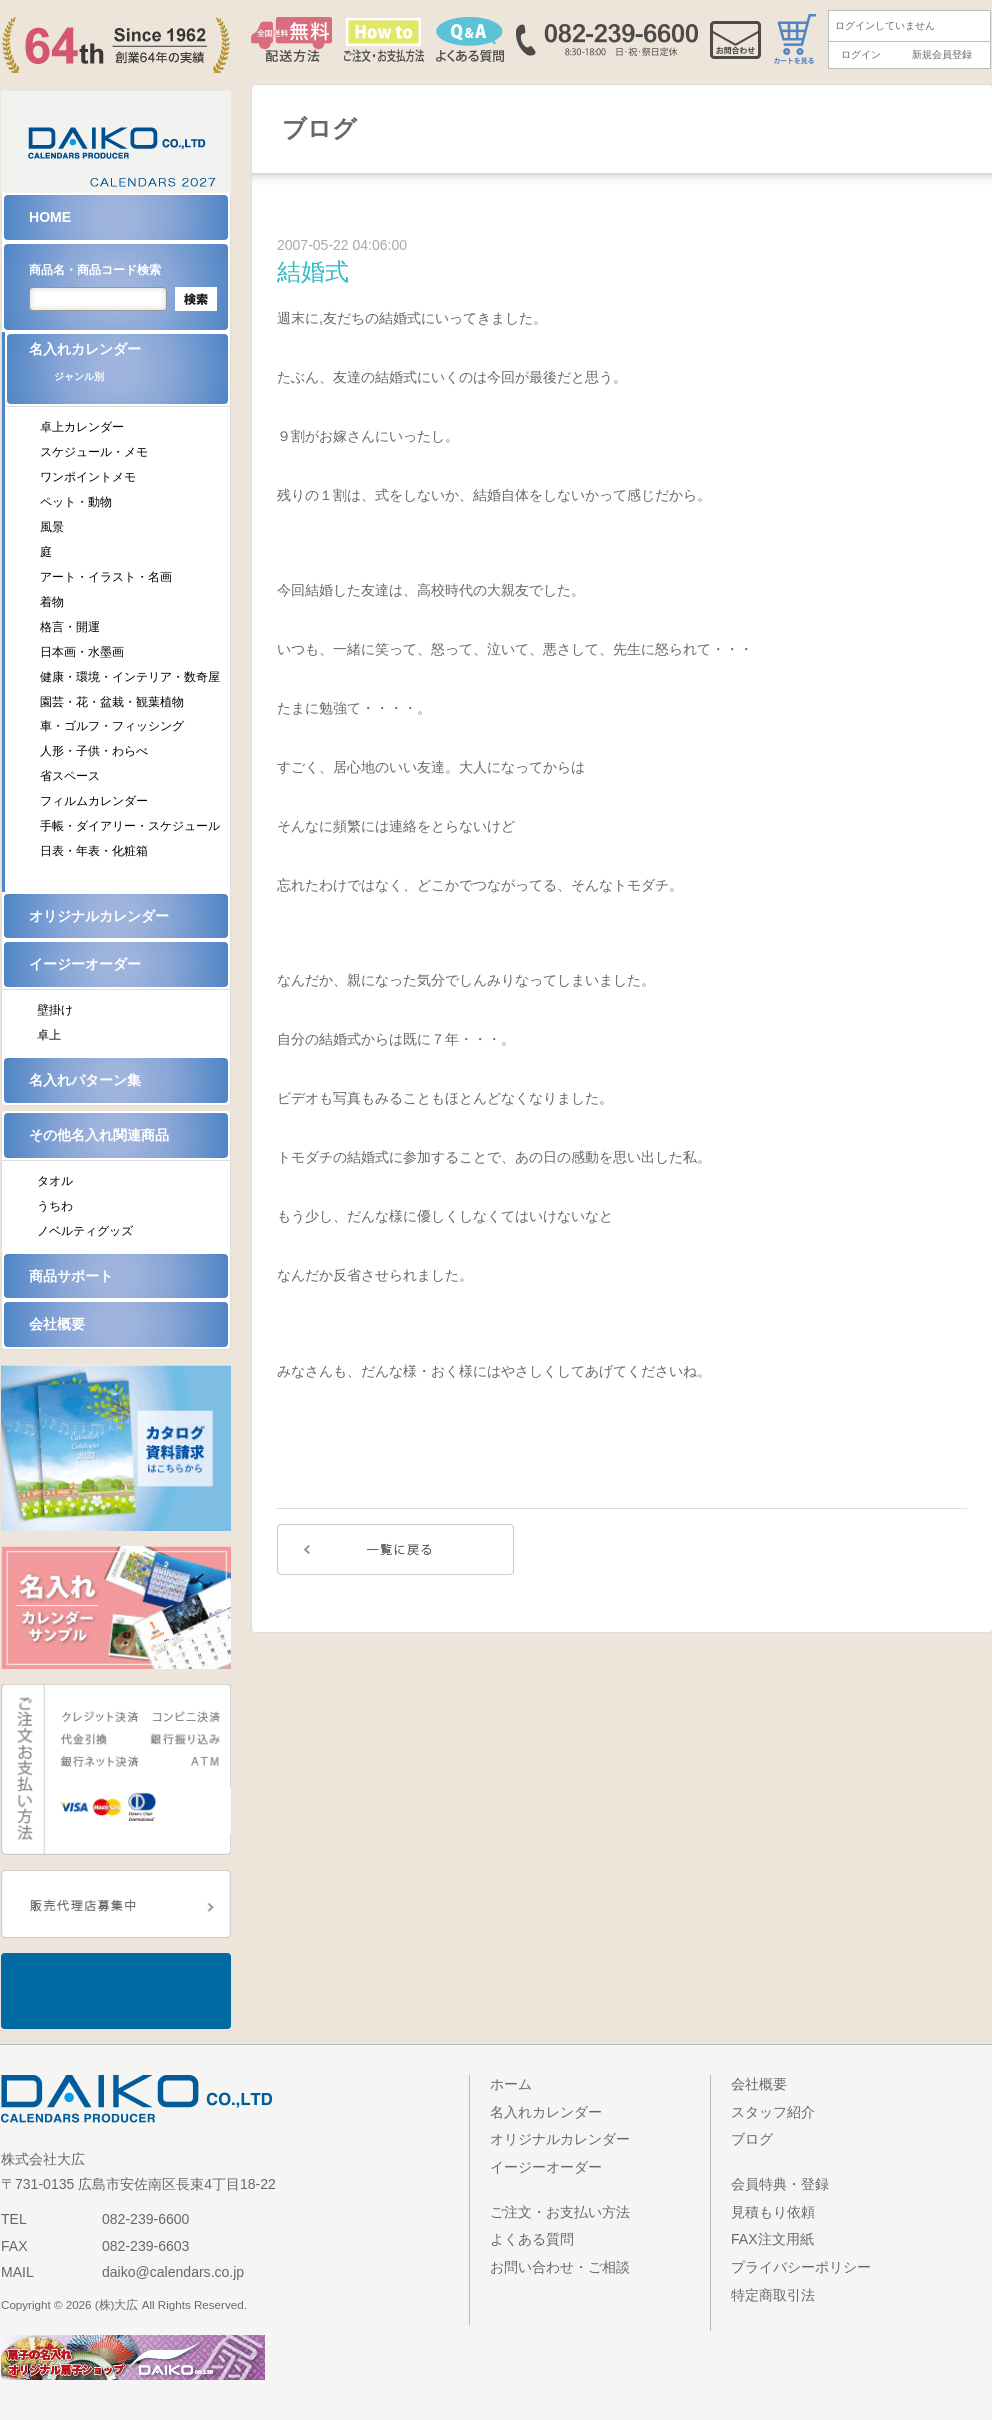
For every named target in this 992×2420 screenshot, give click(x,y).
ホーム (511, 2084)
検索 (196, 299)
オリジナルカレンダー (99, 916)
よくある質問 (532, 2239)
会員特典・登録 (780, 2184)
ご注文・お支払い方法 (560, 2212)
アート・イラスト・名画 (106, 577)
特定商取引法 (773, 2295)
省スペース (70, 776)
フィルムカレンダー (94, 801)
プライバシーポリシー (801, 2267)
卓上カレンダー (82, 427)
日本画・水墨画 (82, 652)
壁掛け (55, 1010)
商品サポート (71, 1276)
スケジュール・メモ (94, 452)
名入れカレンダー (128, 368)
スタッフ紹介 (773, 2112)
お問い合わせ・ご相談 (560, 2267)
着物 (52, 602)
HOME (50, 217)
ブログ (752, 2139)
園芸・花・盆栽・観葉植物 (112, 702)
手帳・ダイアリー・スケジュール (130, 826)
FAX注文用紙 (772, 2239)
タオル (55, 1181)
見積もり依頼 (773, 2212)
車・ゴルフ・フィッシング (112, 726)
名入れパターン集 (85, 1080)
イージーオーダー (85, 964)
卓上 (49, 1035)
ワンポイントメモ (88, 477)
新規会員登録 (942, 54)
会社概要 (57, 1324)
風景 (52, 527)
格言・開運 (70, 627)
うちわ (55, 1206)
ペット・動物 (76, 502)
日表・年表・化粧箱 (94, 851)
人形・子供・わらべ (94, 751)
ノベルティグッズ (85, 1231)
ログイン (861, 54)
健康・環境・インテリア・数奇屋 (130, 677)
